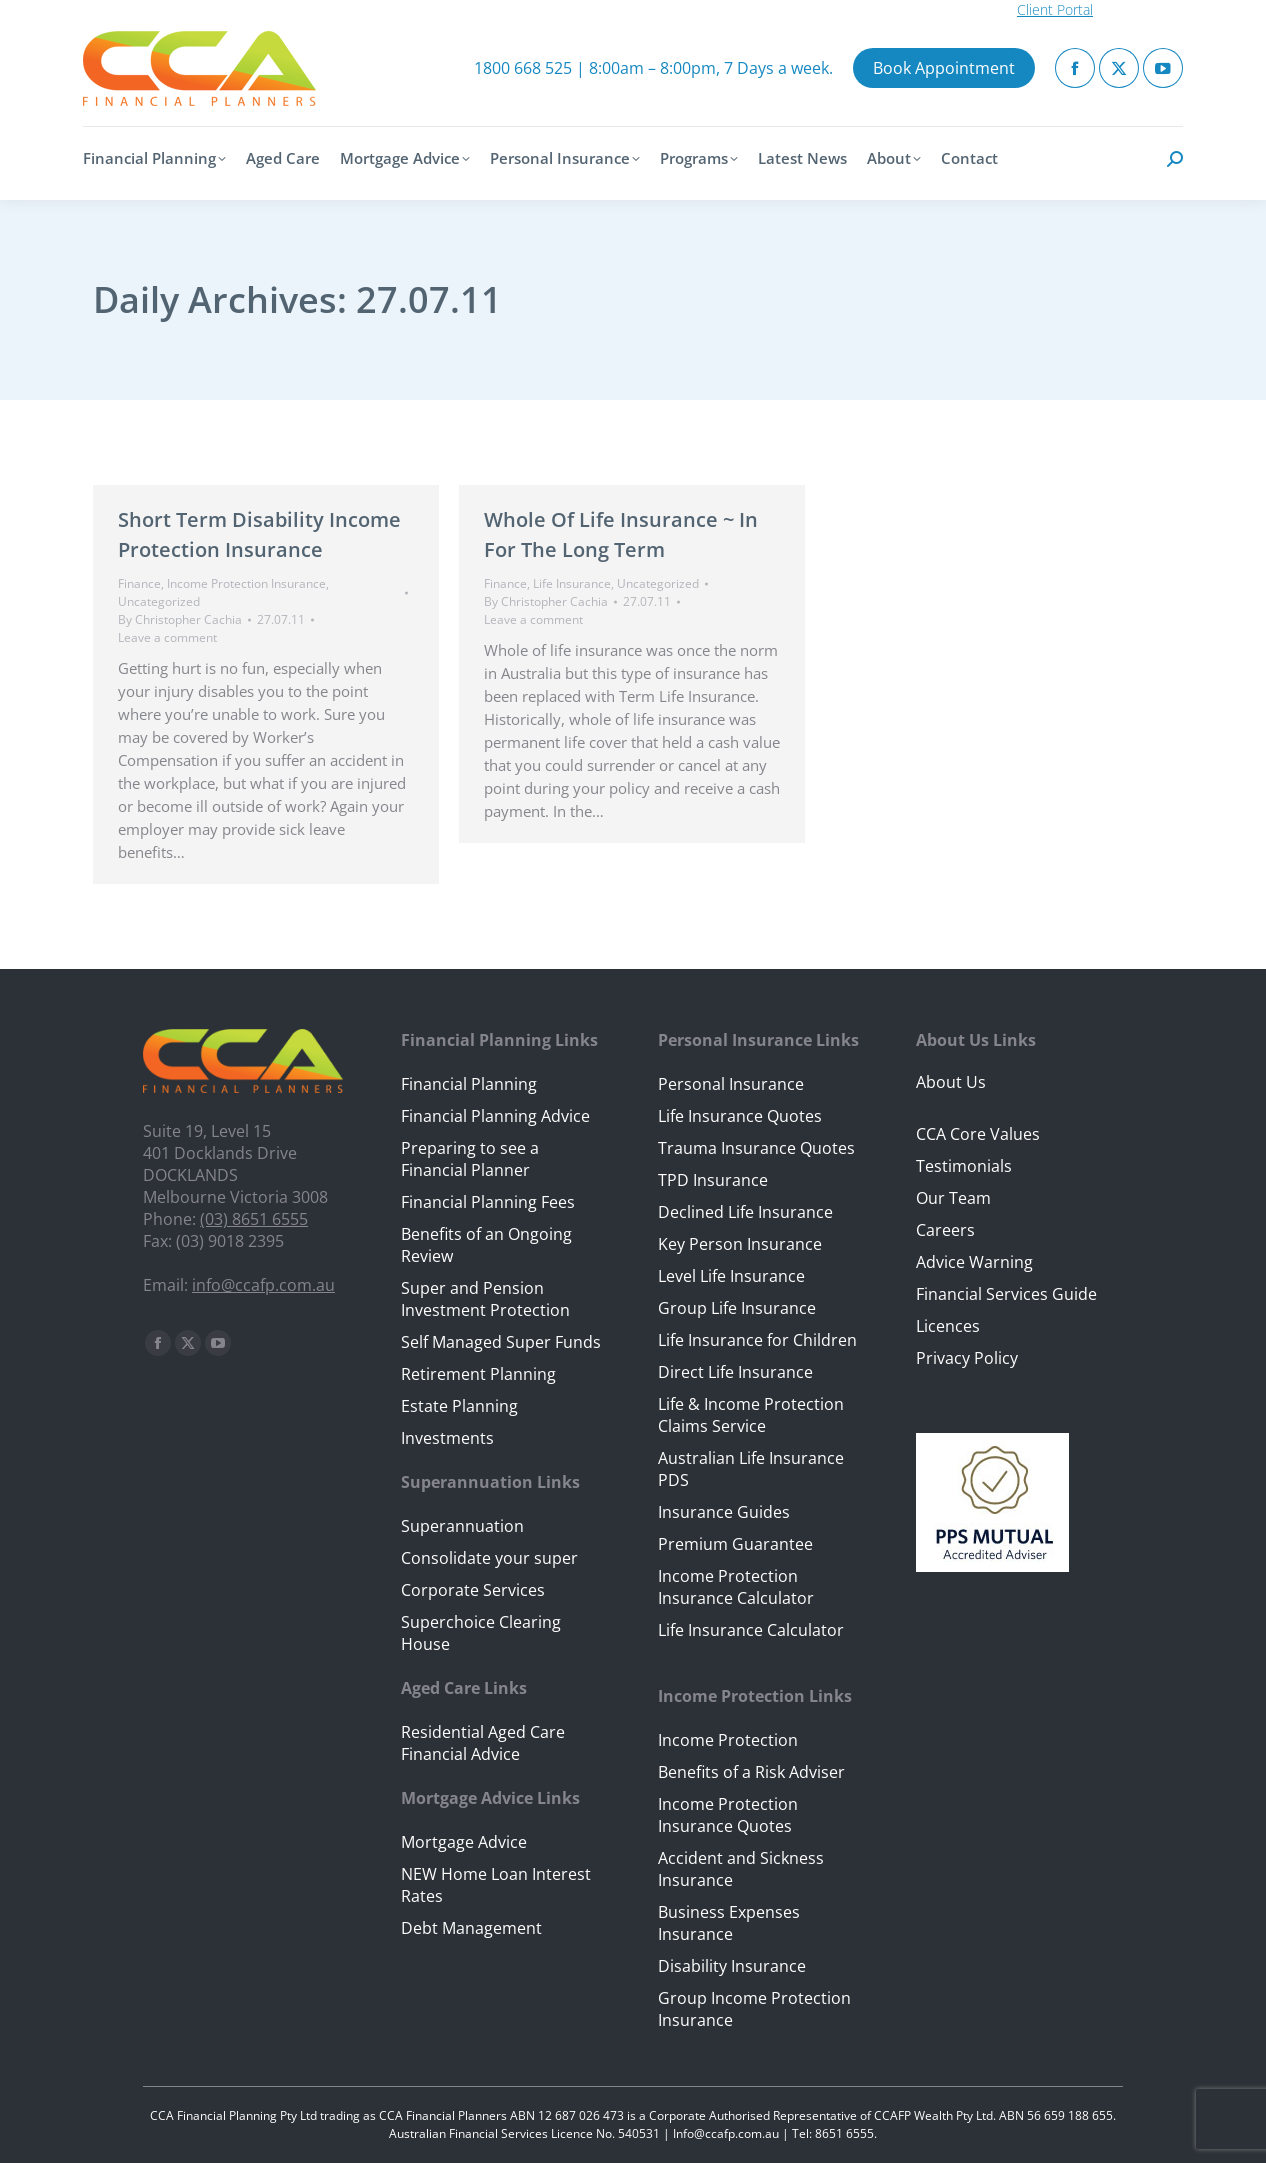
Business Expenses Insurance (729, 1923)
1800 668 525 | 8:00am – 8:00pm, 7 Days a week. (653, 68)
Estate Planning (459, 1406)
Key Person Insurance (740, 1244)
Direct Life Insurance (735, 1372)
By (180, 619)
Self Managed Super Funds (501, 1342)
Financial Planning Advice (495, 1116)
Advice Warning (974, 1262)
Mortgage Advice (464, 1842)
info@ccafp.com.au (263, 1285)
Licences (948, 1326)
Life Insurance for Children (757, 1340)
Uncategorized (159, 601)
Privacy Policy (967, 1358)
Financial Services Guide (1006, 1294)
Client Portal (1055, 9)
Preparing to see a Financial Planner (470, 1159)
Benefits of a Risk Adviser (751, 1772)
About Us (951, 1082)
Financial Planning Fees (488, 1202)
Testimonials (964, 1166)
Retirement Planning (478, 1374)
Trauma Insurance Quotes (756, 1148)
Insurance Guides (724, 1512)
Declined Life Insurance (745, 1212)
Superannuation (462, 1526)
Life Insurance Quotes (740, 1116)
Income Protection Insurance (246, 583)
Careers (945, 1230)
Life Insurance (572, 583)
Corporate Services (473, 1590)
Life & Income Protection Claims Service (751, 1415)
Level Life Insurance (731, 1276)
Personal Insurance (731, 1084)
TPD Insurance (713, 1180)
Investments (447, 1438)
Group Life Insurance (737, 1308)
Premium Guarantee (735, 1544)
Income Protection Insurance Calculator (736, 1587)
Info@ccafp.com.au (726, 2133)
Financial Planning (469, 1084)
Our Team (953, 1198)
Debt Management (471, 1928)
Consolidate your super (489, 1558)
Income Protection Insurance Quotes (728, 1815)
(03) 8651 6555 (254, 1219)
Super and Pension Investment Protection (485, 1299)
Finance (139, 583)
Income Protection (728, 1740)
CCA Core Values (978, 1134)
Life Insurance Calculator (751, 1630)
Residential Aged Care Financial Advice (483, 1743)
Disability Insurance (732, 1966)
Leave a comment (167, 637)
